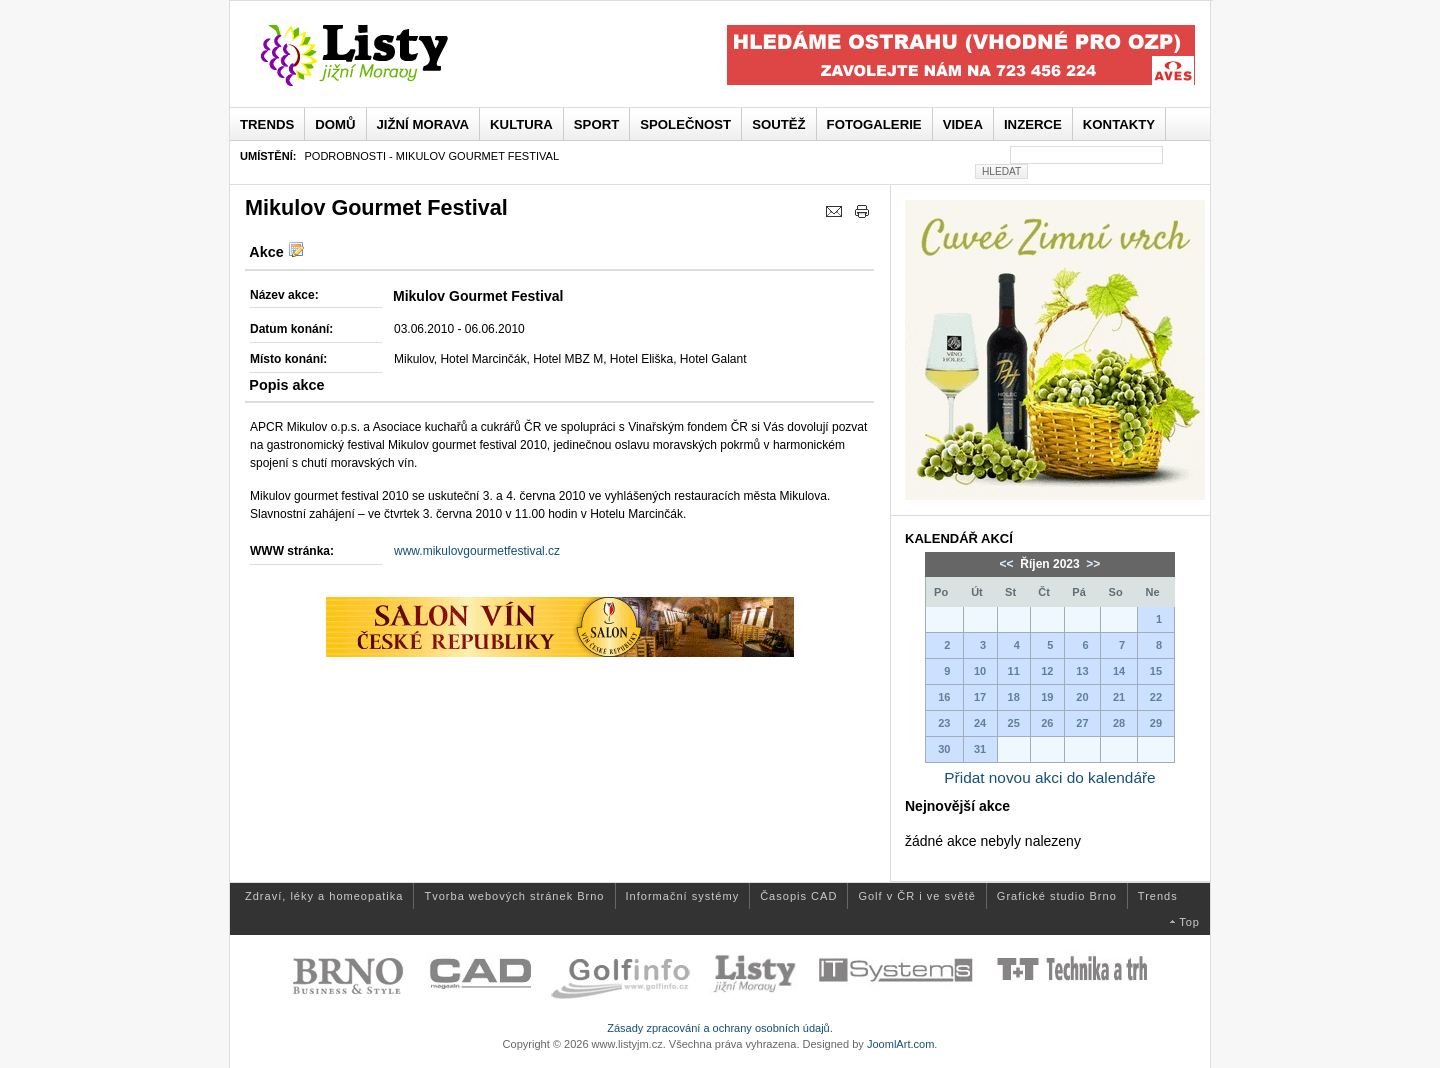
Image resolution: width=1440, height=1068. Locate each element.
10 (980, 671)
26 (1047, 723)
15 (1156, 671)
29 (1156, 723)
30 (944, 749)
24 (980, 723)
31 (980, 749)
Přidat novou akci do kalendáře (1049, 777)
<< (1008, 564)
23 (944, 723)
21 (1119, 697)
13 (1082, 671)
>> (1091, 564)
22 (1156, 697)
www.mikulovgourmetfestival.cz (477, 551)
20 (1082, 697)
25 (1014, 723)
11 (1014, 671)
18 (1014, 697)
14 (1119, 671)
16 (944, 697)
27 (1082, 723)
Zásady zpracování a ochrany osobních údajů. (720, 1028)
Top (1189, 922)
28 (1119, 723)
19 (1047, 697)
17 (980, 697)
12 (1047, 671)
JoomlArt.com (900, 1044)
